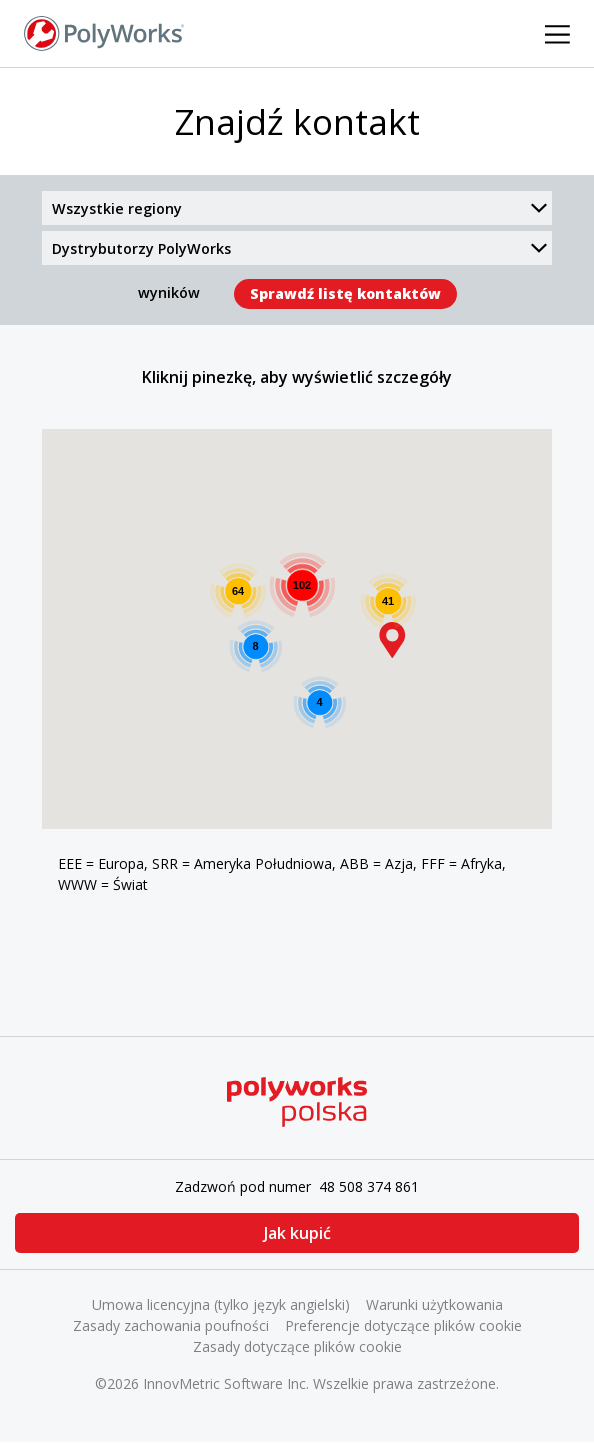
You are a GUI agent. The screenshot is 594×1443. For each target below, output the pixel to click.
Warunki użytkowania (434, 1304)
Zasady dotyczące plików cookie (297, 1346)
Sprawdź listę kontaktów (345, 293)
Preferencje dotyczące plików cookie (403, 1325)
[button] (392, 640)
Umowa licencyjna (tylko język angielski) (221, 1304)
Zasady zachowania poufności (171, 1325)
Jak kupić (297, 1233)
